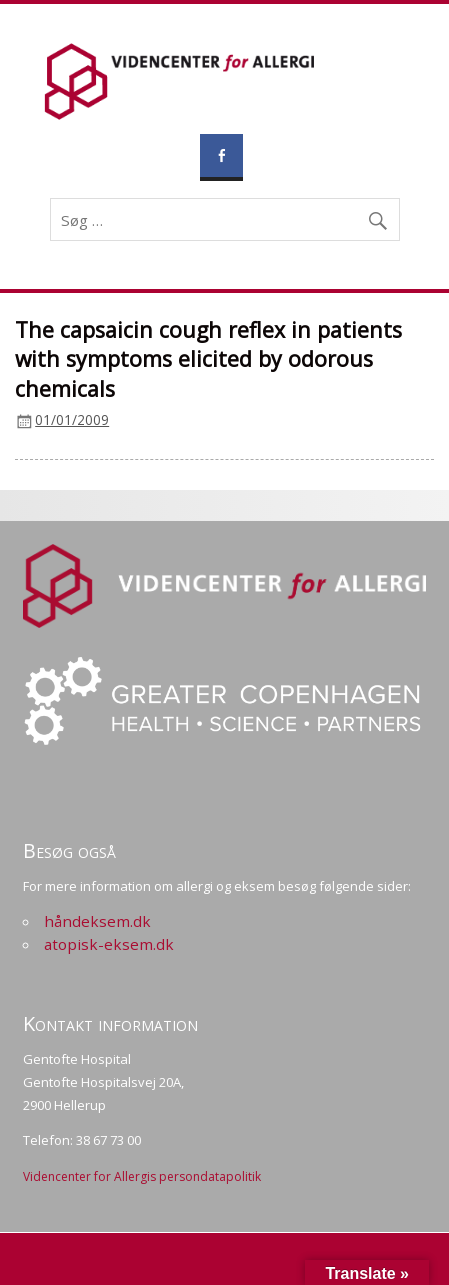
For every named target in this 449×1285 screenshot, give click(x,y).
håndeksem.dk (97, 921)
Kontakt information (110, 1023)
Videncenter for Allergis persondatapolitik (142, 1176)
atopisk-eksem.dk (109, 944)
